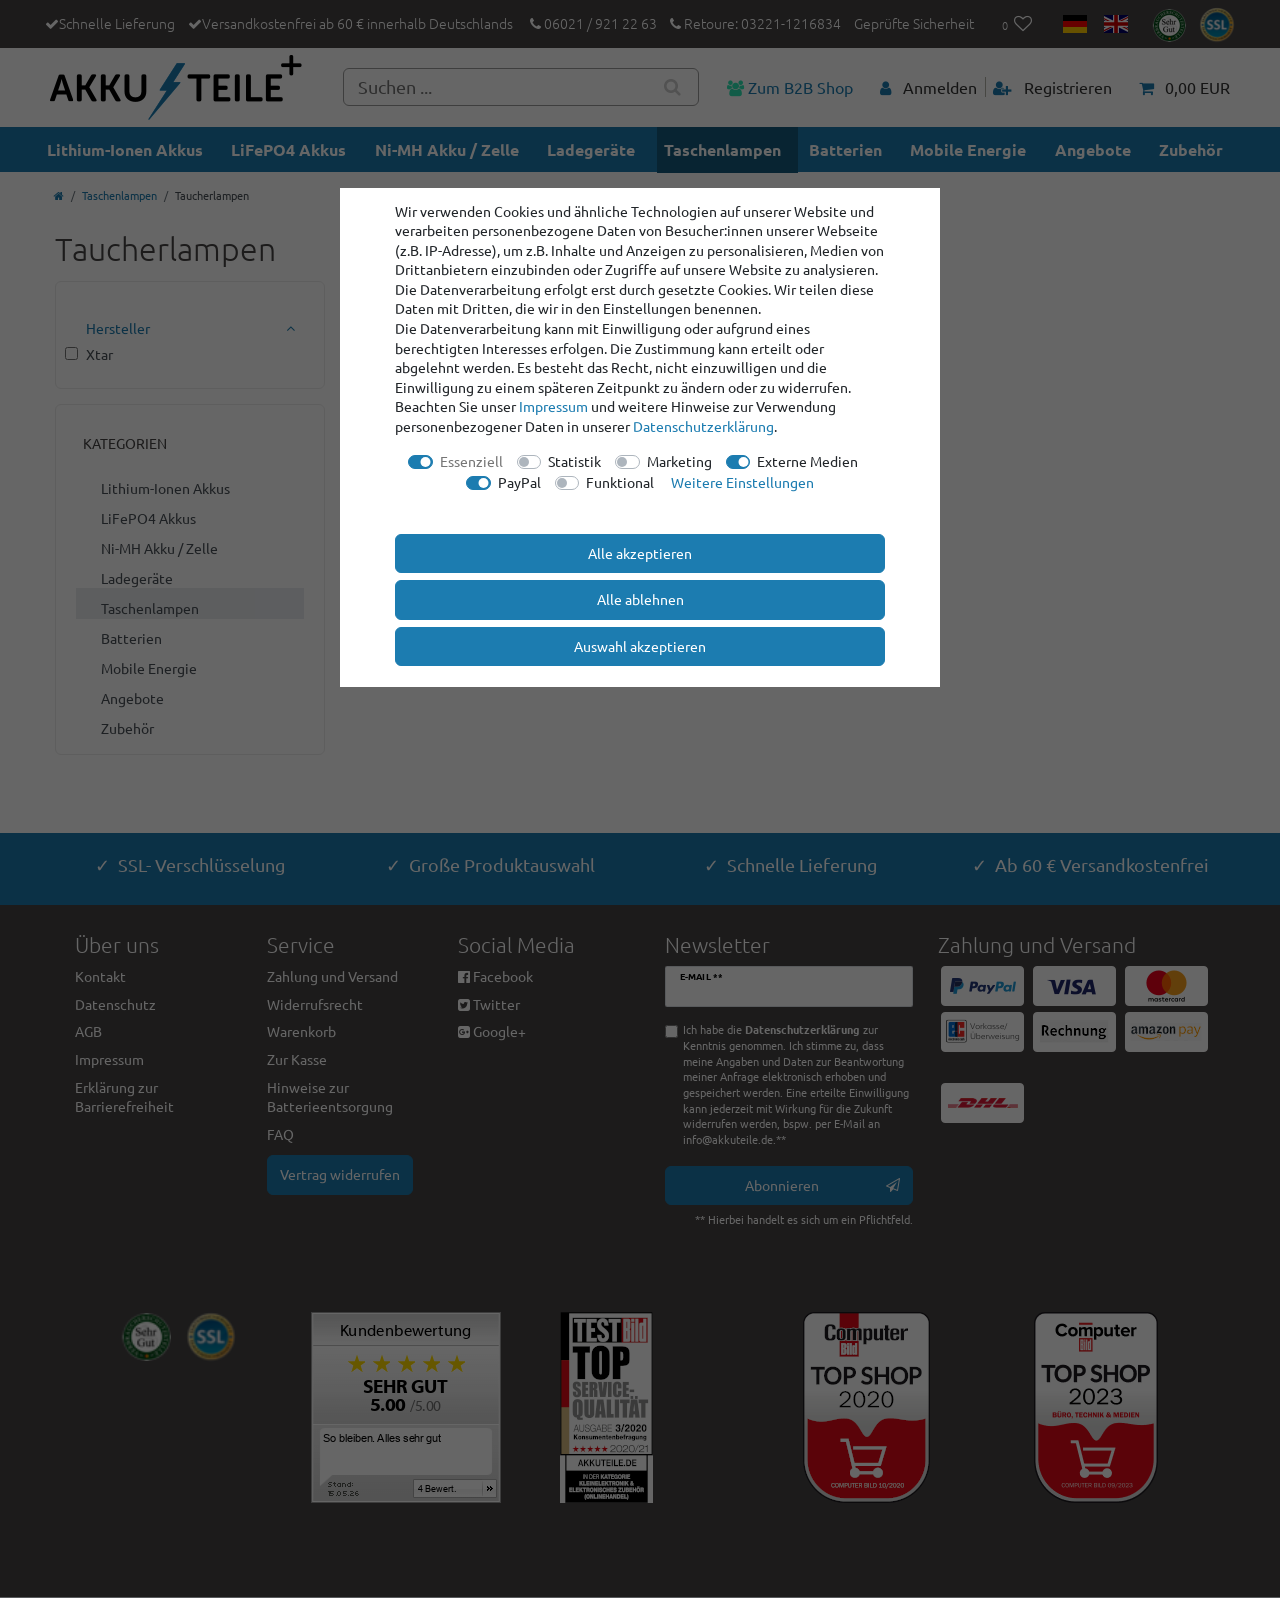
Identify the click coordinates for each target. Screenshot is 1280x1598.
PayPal (519, 482)
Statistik (574, 461)
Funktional (620, 482)
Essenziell (471, 461)
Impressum (553, 406)
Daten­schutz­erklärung (703, 426)
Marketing (679, 461)
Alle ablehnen (640, 599)
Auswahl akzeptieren (640, 646)
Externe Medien (807, 461)
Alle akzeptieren (640, 553)
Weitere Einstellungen (742, 482)
